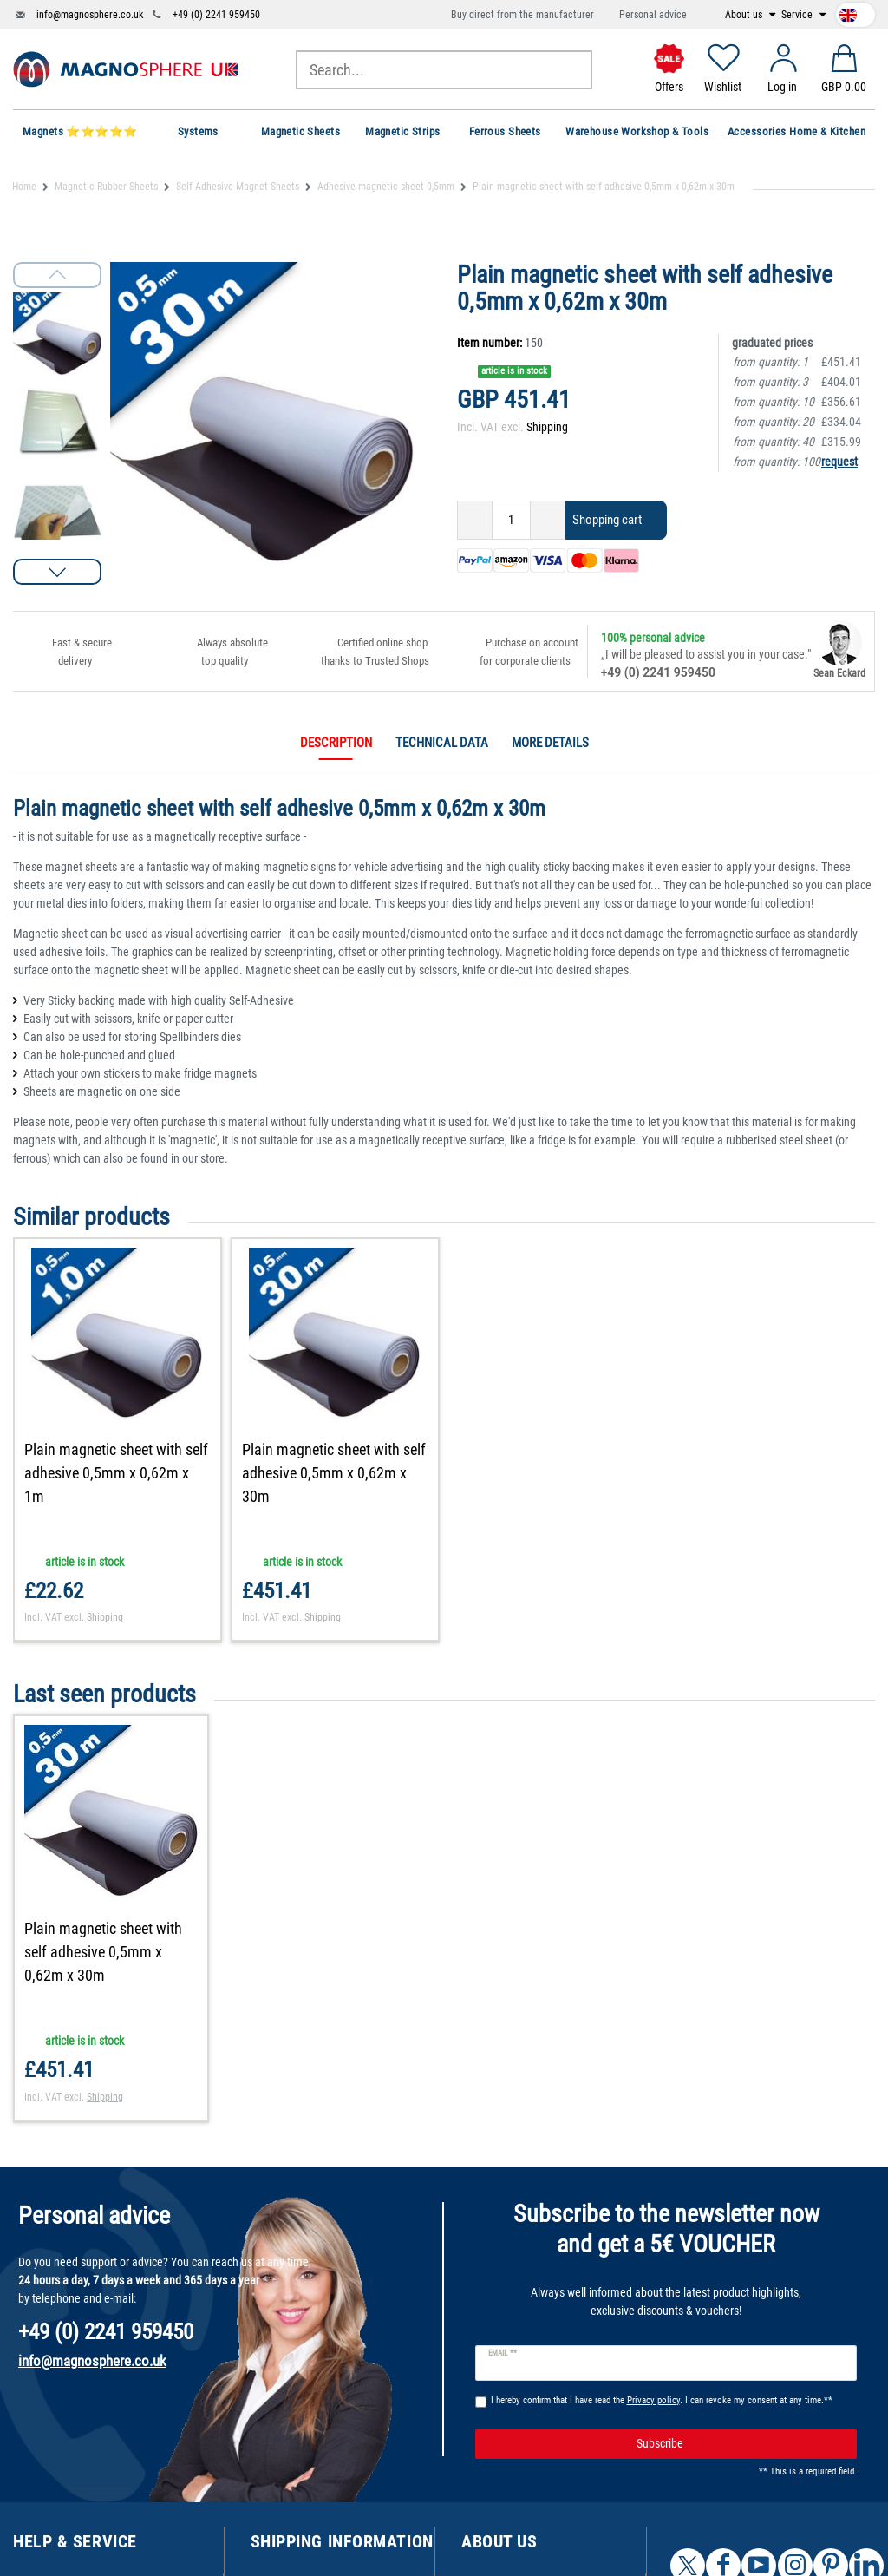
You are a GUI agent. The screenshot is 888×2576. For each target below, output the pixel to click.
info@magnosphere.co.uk (89, 15)
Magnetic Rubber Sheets (106, 186)
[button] (57, 572)
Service (798, 15)
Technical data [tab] (441, 743)
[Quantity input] (511, 520)
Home (24, 186)
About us (745, 15)
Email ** (502, 2353)
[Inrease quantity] (548, 520)
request (839, 462)
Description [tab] (336, 743)
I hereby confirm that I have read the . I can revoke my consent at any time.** (661, 2400)
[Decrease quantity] (475, 520)
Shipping (547, 427)
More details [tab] (550, 743)
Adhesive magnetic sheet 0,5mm (385, 186)
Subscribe (740, 2444)
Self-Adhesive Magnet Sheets (237, 186)
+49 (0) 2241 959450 (216, 15)
